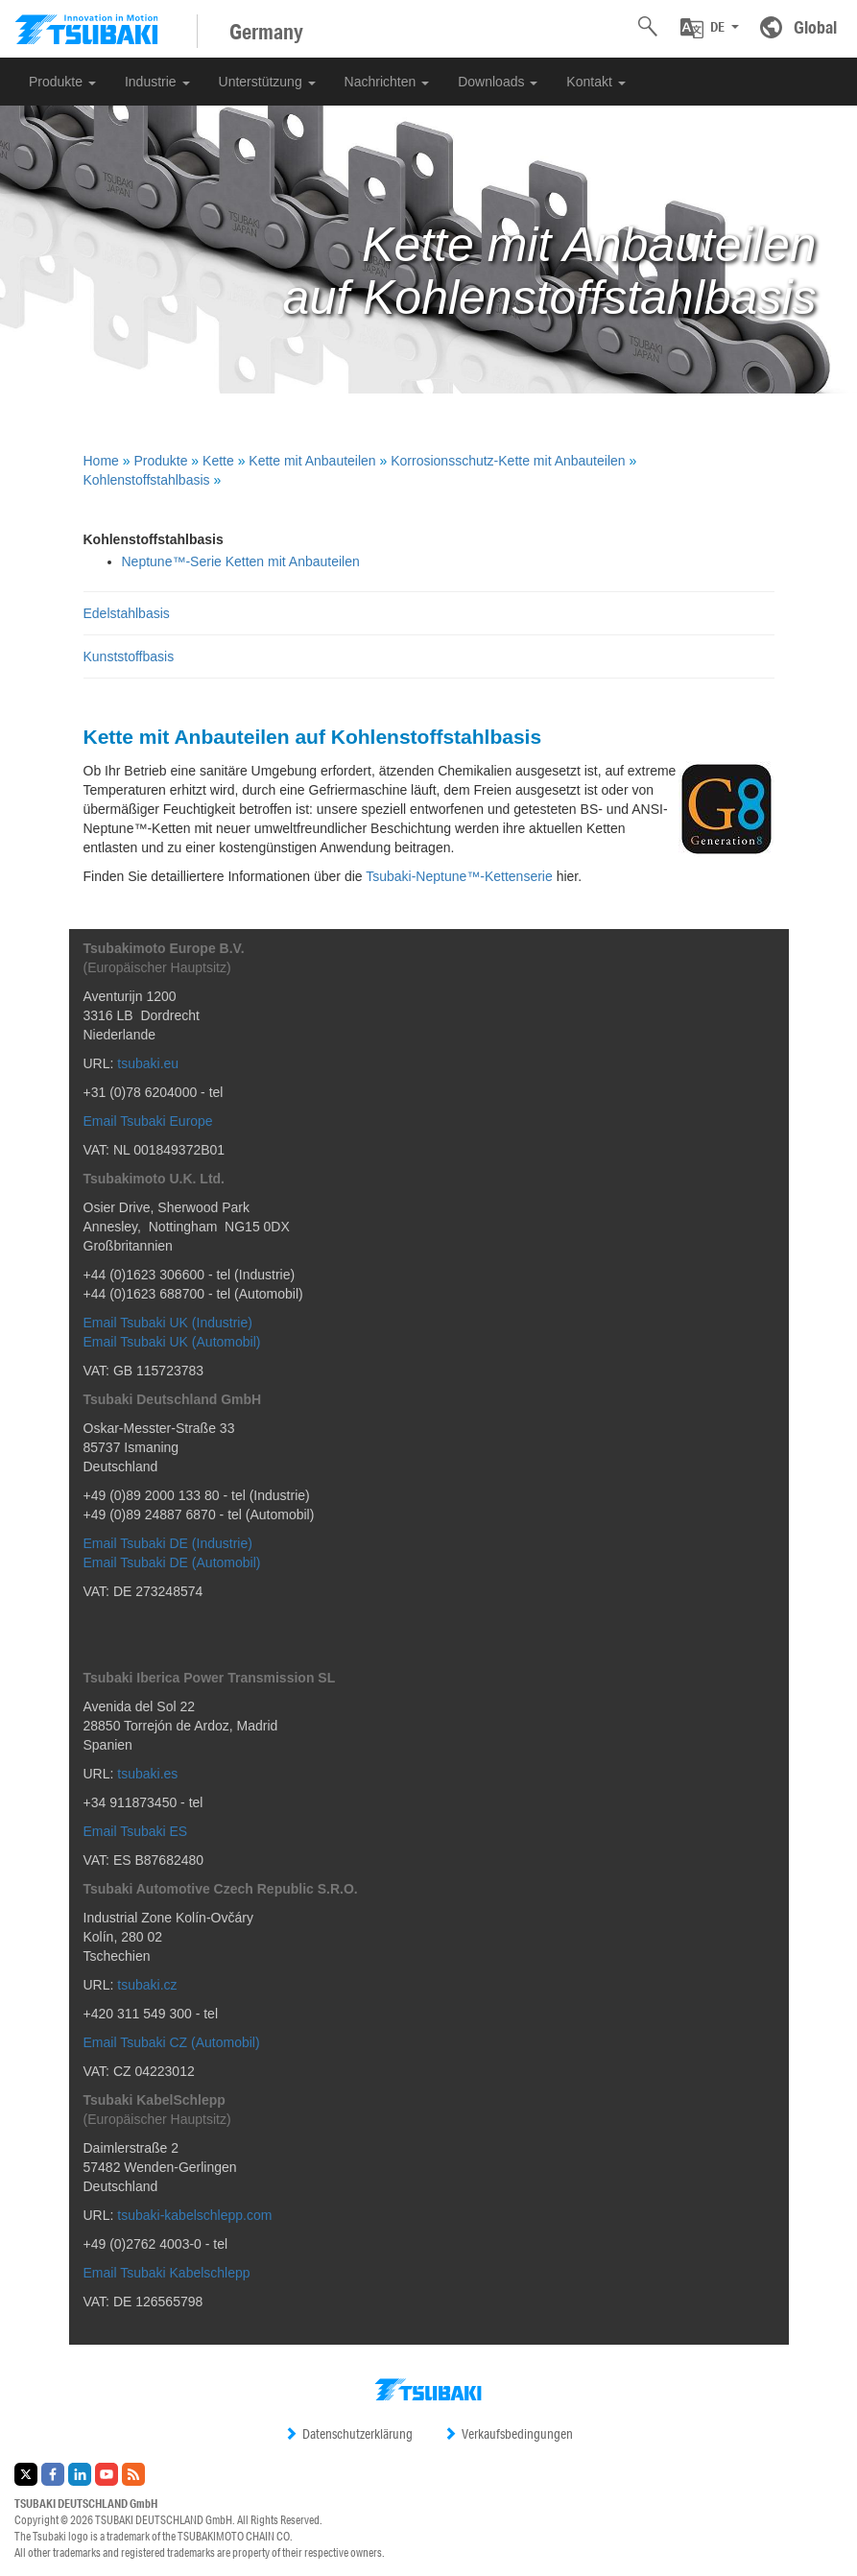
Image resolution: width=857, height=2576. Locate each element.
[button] (709, 27)
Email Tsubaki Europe (148, 1121)
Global (815, 26)
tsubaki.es (147, 1773)
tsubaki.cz (147, 1984)
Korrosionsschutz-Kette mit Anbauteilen (508, 460)
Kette (218, 460)
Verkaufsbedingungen (508, 2434)
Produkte (62, 81)
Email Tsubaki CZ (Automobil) (171, 2042)
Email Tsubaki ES (135, 1831)
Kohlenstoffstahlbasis (146, 480)
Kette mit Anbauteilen (312, 460)
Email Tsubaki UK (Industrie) (167, 1322)
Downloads (497, 81)
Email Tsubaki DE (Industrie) (167, 1543)
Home (101, 460)
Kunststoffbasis (129, 656)
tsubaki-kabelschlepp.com (194, 2215)
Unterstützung (267, 81)
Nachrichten (387, 81)
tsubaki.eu (148, 1063)
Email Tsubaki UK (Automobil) (172, 1341)
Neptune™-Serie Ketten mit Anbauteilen (241, 561)
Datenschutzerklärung (348, 2434)
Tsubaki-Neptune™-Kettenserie (459, 876)
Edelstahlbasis (126, 613)
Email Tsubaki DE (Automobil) (172, 1562)
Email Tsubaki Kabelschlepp (166, 2272)
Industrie (157, 81)
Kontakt (595, 81)
